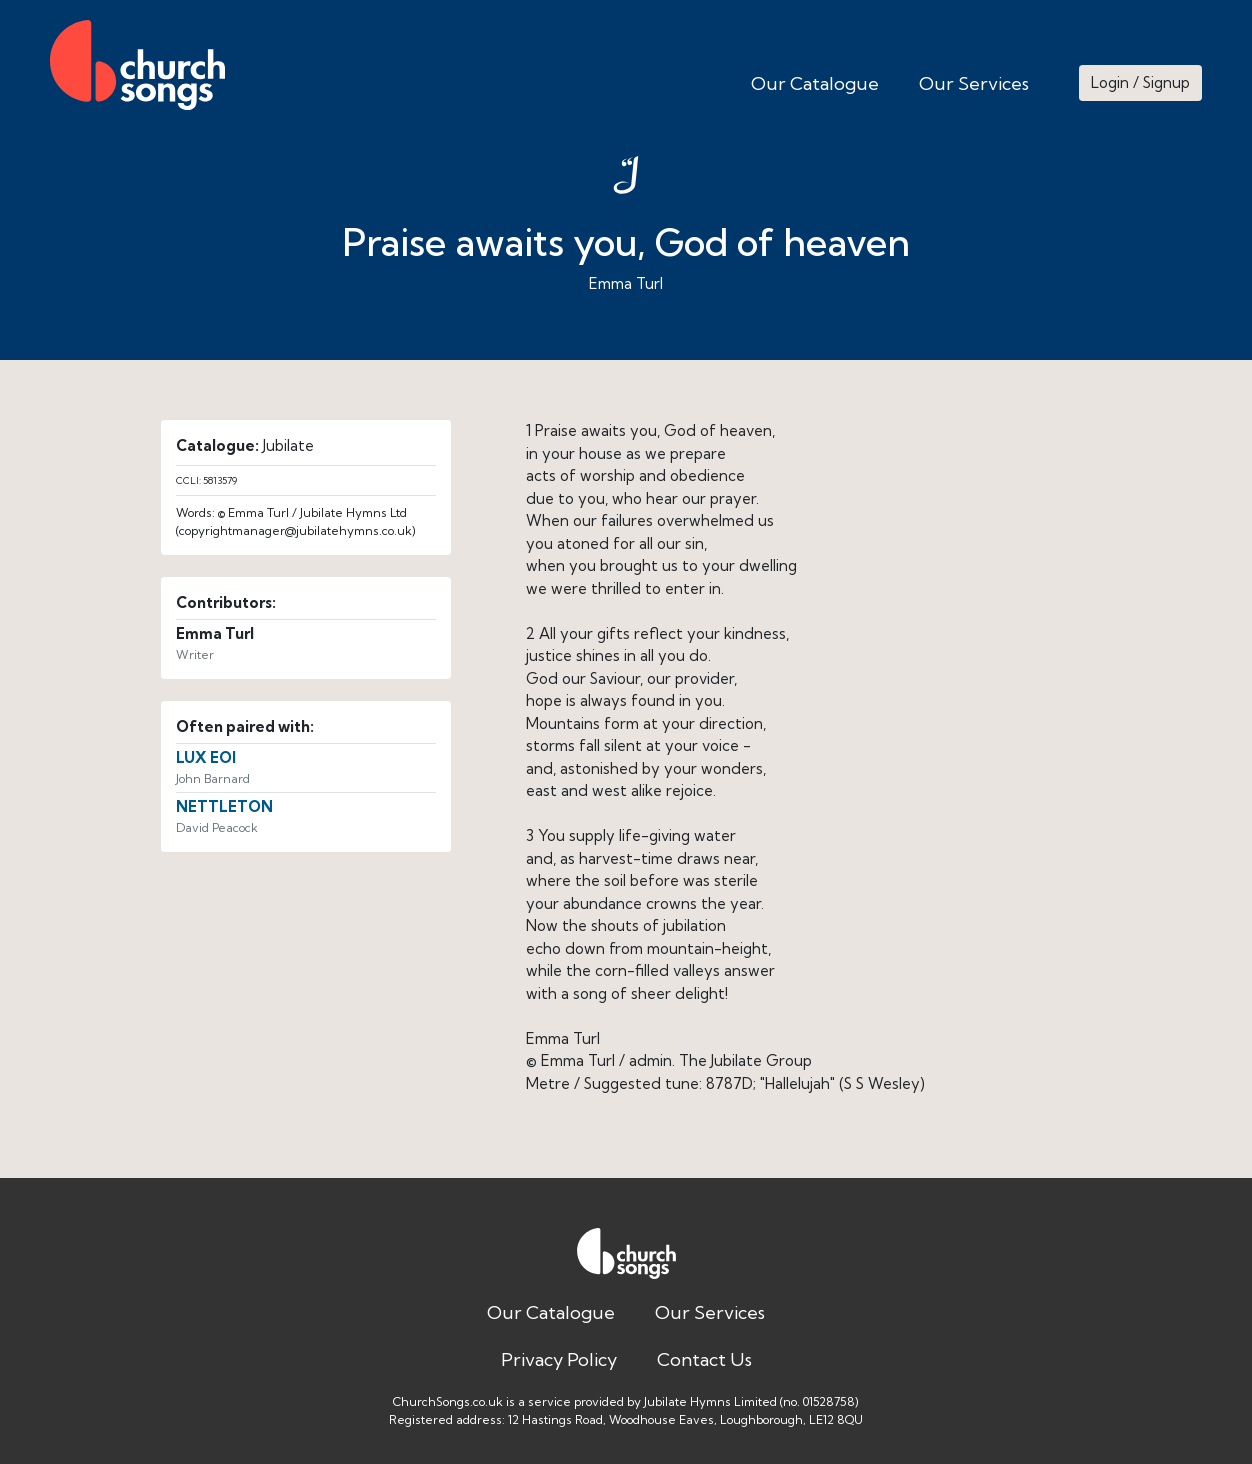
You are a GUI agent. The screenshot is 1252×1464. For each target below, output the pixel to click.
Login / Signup (1140, 82)
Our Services (974, 83)
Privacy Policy (559, 1359)
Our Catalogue (815, 83)
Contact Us (704, 1359)
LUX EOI (206, 757)
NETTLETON (224, 806)
